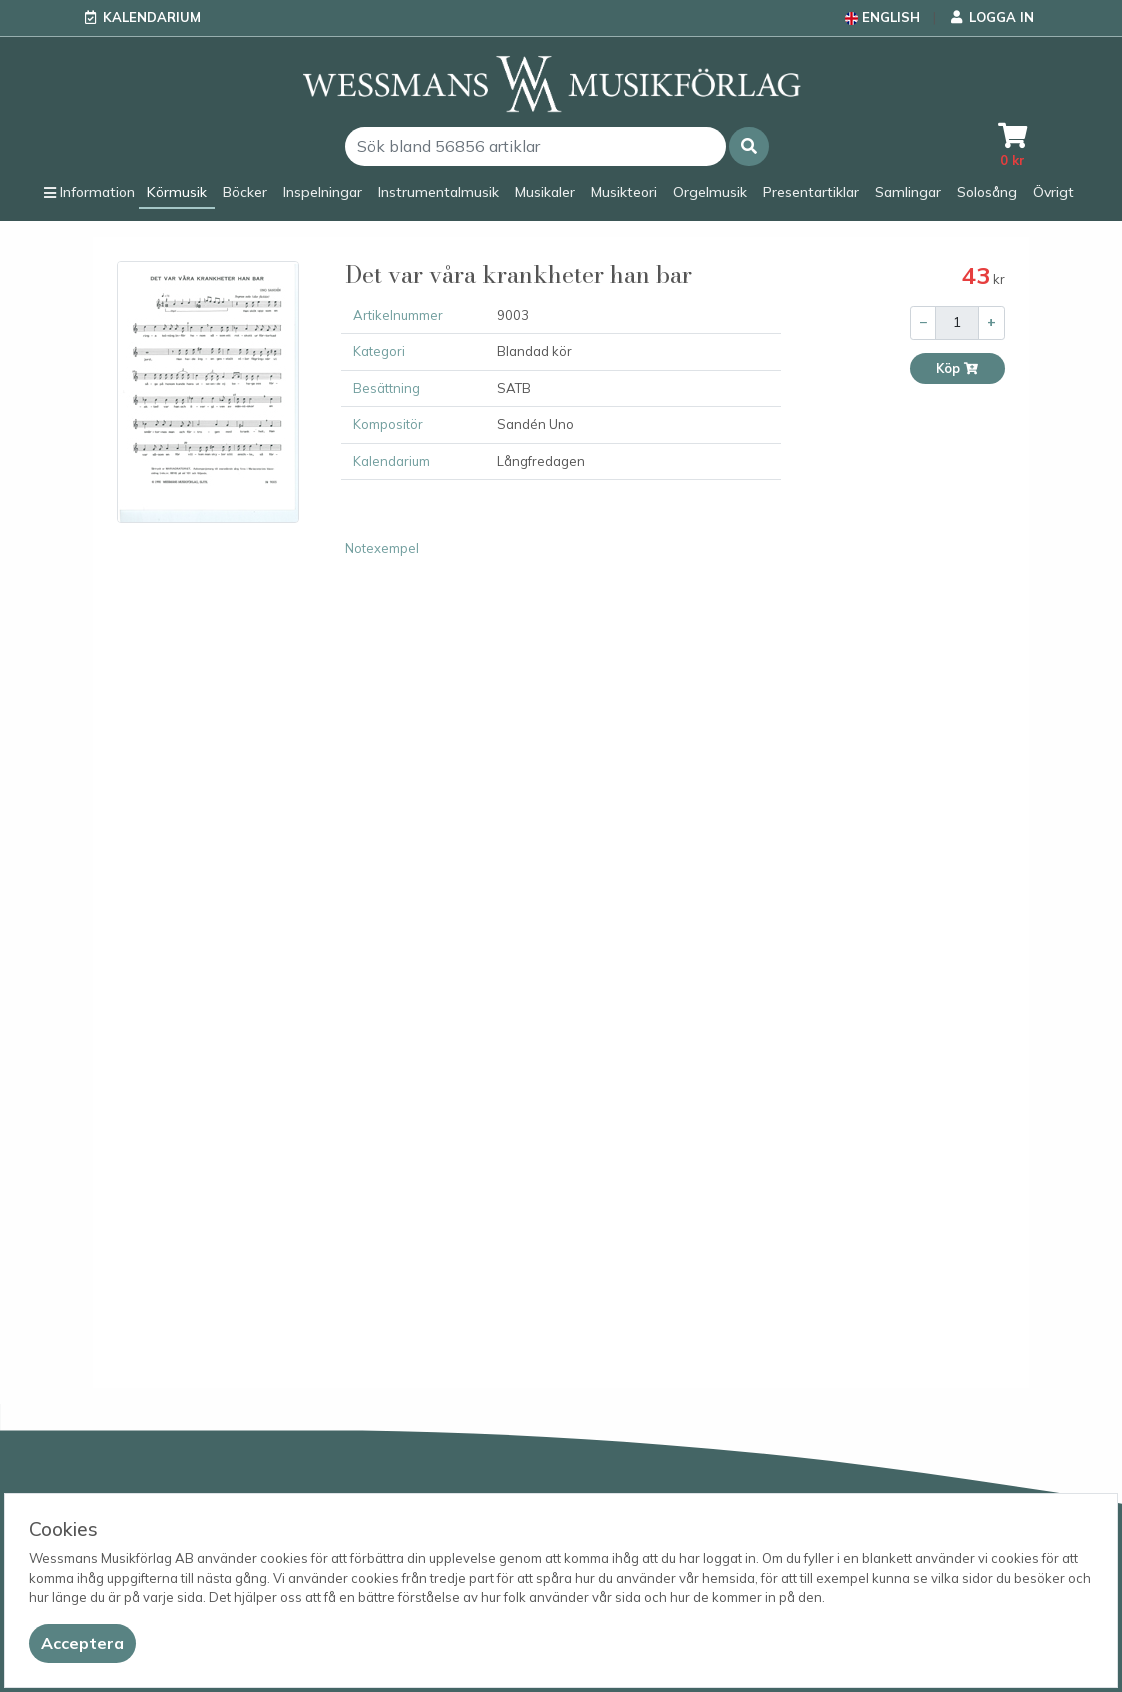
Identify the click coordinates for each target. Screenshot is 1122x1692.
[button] (749, 146)
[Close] (82, 1643)
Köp (957, 368)
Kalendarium (152, 17)
